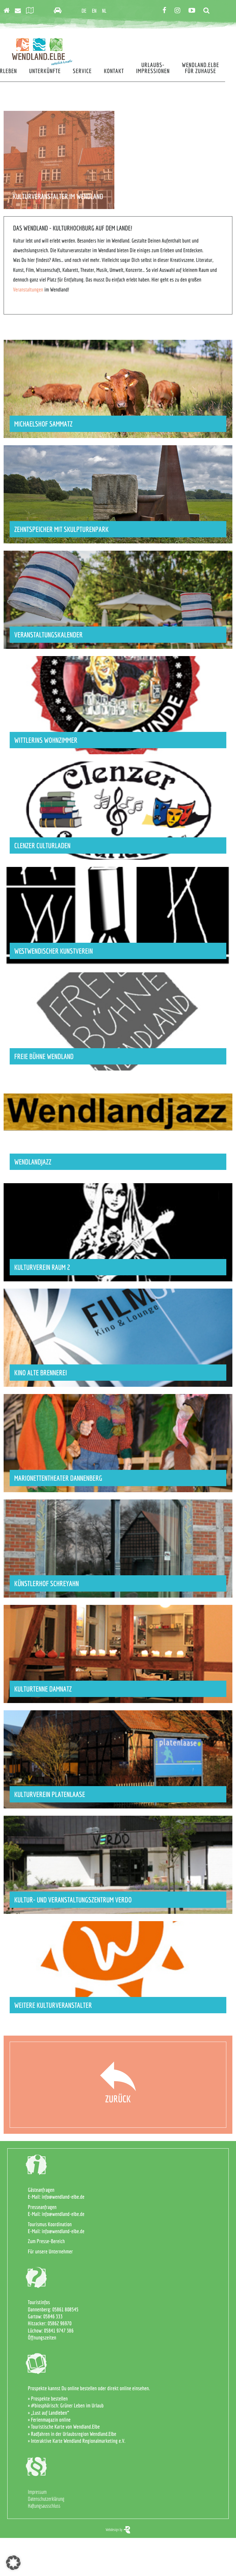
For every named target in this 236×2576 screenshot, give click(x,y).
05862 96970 (59, 2323)
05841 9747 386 (59, 2330)
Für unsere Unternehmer (50, 2251)
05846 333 (53, 2316)
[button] (13, 2562)
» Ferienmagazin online (49, 2420)
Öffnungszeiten (42, 2337)
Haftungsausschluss (44, 2506)
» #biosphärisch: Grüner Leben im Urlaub (66, 2405)
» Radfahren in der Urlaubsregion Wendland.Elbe (72, 2434)
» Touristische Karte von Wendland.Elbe (64, 2426)
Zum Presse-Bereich (46, 2241)
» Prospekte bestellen (48, 2398)
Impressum (37, 2492)
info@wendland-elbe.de (63, 2197)
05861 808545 (65, 2309)
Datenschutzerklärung (46, 2499)
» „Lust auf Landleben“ (48, 2413)
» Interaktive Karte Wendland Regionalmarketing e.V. (77, 2441)
